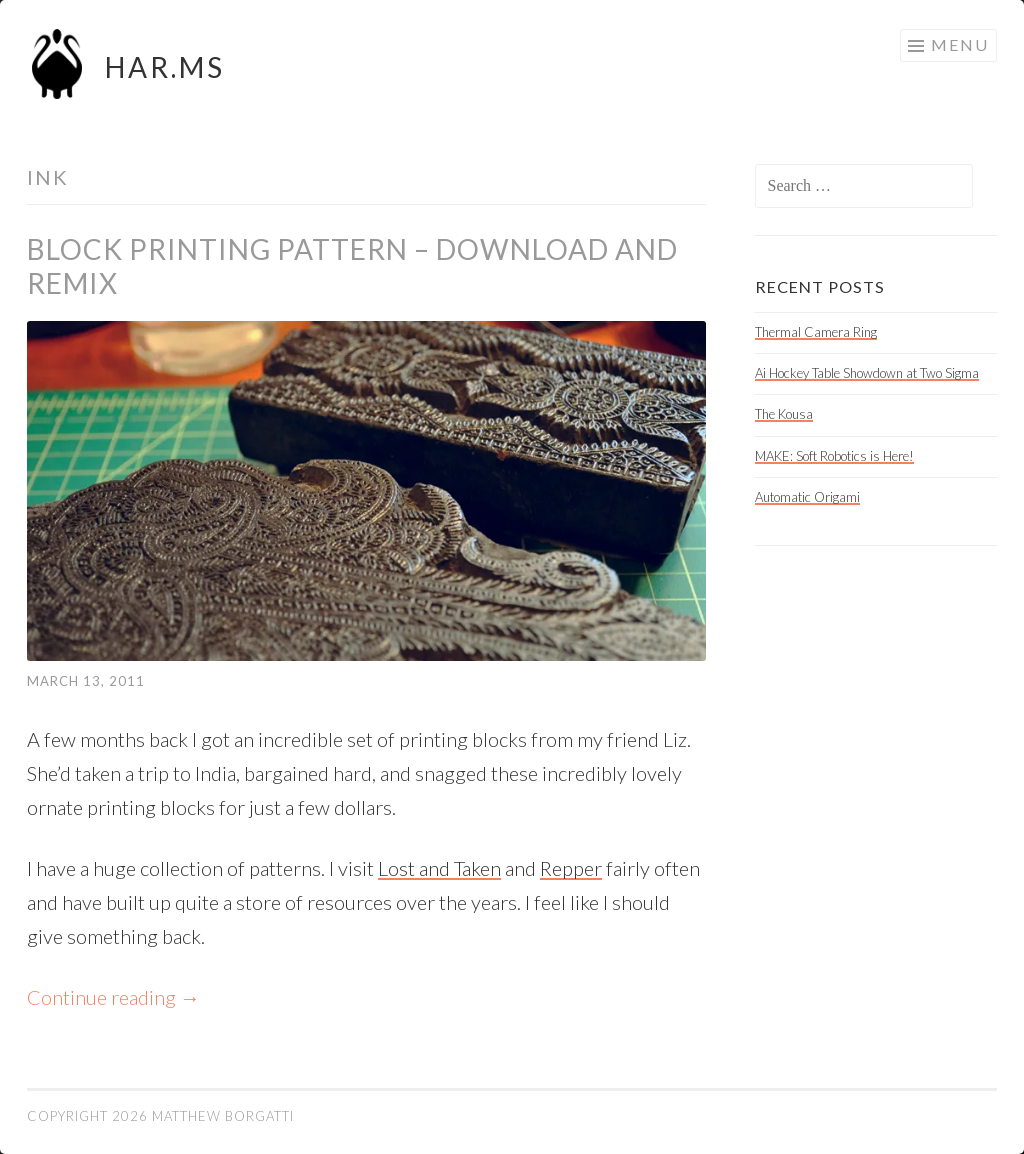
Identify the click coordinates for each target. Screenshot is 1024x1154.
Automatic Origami (807, 497)
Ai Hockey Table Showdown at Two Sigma (867, 373)
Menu (960, 44)
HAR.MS (165, 67)
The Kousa (784, 414)
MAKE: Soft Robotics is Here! (834, 456)
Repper (571, 868)
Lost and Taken (439, 868)
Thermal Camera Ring (816, 332)
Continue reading (113, 997)
